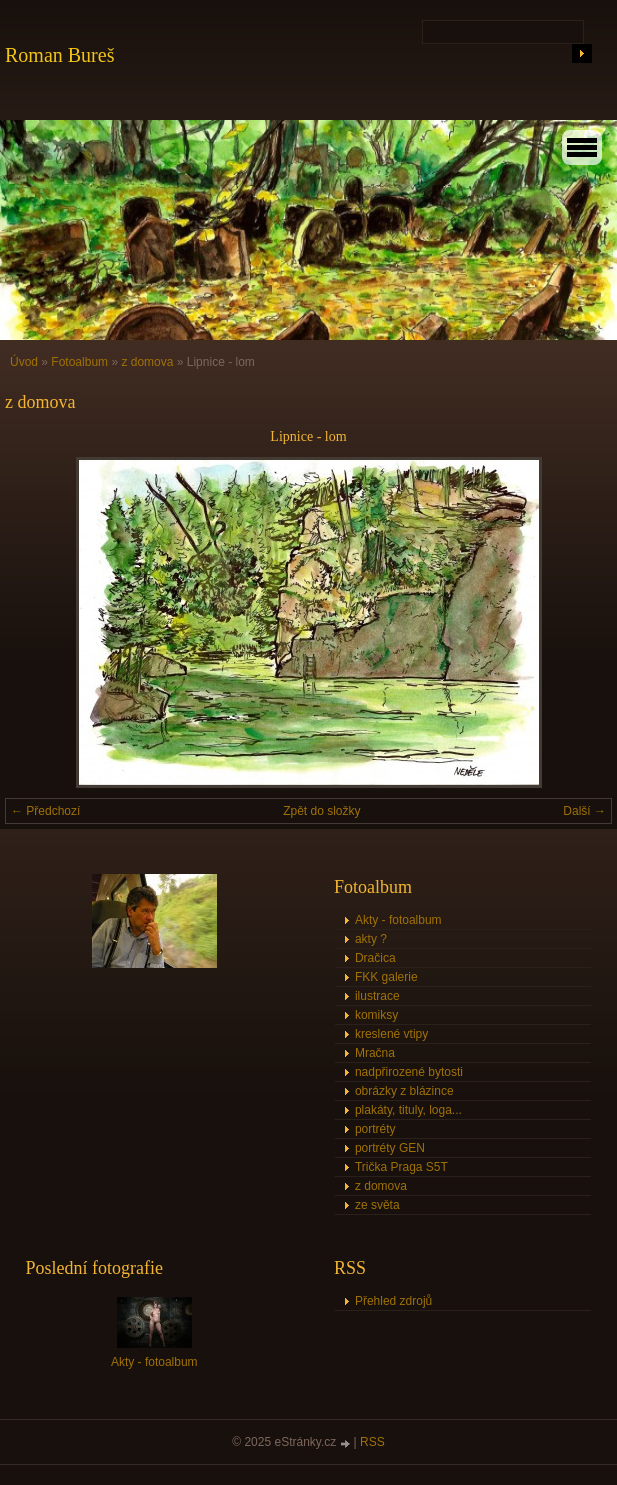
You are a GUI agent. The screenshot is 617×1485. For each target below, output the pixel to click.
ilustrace (377, 996)
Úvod (24, 362)
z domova (147, 362)
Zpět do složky (321, 811)
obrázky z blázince (404, 1091)
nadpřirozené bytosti (409, 1072)
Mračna (375, 1053)
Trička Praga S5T (401, 1167)
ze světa (377, 1205)
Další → (584, 811)
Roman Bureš (59, 55)
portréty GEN (390, 1148)
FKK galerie (386, 977)
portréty (375, 1129)
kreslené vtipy (391, 1034)
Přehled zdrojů (393, 1301)
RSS (372, 1442)
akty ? (371, 939)
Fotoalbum (79, 362)
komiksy (376, 1015)
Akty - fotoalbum (398, 920)
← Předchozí (45, 811)
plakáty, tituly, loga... (408, 1110)
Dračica (375, 958)
